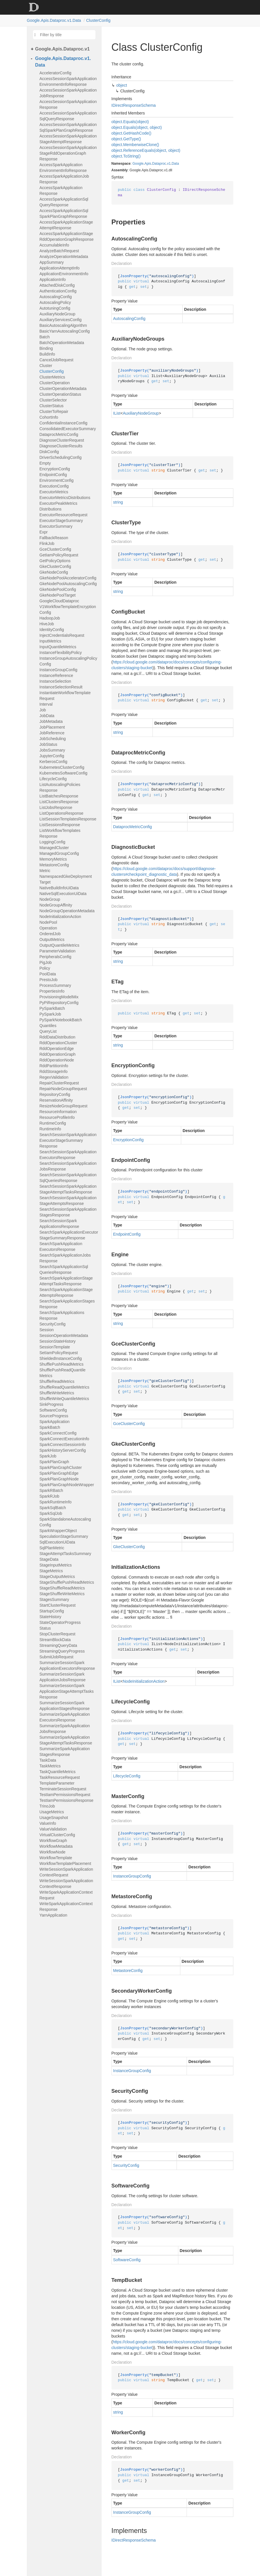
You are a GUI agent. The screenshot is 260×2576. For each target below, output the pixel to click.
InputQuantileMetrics (58, 647)
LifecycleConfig (53, 779)
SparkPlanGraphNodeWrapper (67, 1484)
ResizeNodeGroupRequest (63, 1106)
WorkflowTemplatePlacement (65, 1863)
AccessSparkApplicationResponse (61, 190)
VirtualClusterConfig (57, 1834)
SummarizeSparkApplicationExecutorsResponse (65, 1717)
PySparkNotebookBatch (61, 1020)
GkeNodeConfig (54, 572)
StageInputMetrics (56, 1565)
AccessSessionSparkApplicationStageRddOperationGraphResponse (68, 153)
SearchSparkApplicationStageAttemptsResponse (66, 1292)
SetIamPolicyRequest (59, 1352)
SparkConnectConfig (58, 1433)
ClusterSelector (53, 400)
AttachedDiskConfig (57, 285)
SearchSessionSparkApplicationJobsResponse (68, 1166)
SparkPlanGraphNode (59, 1479)
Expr (44, 532)
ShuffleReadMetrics (57, 1381)
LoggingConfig (52, 842)
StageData (49, 1559)
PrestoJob (49, 979)
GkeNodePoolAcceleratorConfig (68, 578)
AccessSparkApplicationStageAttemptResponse (66, 225)
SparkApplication (55, 1421)
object (121, 85)
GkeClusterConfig (55, 566)
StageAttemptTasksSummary (65, 1553)
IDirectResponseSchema (134, 105)
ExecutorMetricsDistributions (65, 497)
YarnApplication (53, 1915)
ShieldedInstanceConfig (61, 1358)
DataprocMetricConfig (59, 434)
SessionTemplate (55, 1347)
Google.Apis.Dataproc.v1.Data (54, 20)
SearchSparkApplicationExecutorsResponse (61, 1246)
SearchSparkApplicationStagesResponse (67, 1304)
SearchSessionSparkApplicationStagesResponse (68, 1212)
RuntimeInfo (50, 1129)
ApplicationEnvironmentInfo (64, 273)
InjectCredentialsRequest (62, 635)
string (118, 502)
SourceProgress (54, 1416)
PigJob (46, 962)
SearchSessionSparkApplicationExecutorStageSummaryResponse (68, 1140)
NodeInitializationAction (60, 916)
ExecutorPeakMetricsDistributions (58, 506)
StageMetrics (51, 1570)
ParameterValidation (58, 951)
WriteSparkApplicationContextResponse (66, 1906)
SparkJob (48, 1456)
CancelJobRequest (56, 360)
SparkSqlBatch (53, 1507)
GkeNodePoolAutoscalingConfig (68, 583)
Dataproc (159, 164)
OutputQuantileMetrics (59, 945)
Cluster (46, 365)
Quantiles (48, 1025)
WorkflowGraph (53, 1840)
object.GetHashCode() (131, 133)
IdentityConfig (52, 629)
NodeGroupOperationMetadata (67, 911)
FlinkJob (47, 543)
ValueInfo (48, 1823)
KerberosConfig (53, 761)
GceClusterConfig (55, 549)
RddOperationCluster (58, 1043)
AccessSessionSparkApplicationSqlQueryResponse (68, 116)
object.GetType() (126, 139)
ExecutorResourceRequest (63, 515)
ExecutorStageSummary (61, 520)
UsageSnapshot (54, 1817)
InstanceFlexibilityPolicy (61, 652)
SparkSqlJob (51, 1513)
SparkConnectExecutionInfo (64, 1438)
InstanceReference (56, 675)
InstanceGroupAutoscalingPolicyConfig (68, 661)
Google (138, 164)
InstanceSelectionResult (61, 687)
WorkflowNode (53, 1852)
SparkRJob (49, 1496)
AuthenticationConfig (58, 291)
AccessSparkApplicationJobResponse (64, 179)
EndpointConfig (53, 474)
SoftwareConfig (53, 1410)
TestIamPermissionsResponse (66, 1800)
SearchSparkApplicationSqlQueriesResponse (64, 1269)
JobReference (52, 733)
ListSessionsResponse (60, 824)
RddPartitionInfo (54, 1065)
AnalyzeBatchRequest (59, 251)
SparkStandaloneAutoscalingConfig (65, 1522)
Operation (48, 928)
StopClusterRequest (57, 1634)
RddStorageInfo (54, 1071)
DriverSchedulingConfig (61, 457)
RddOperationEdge (57, 1048)
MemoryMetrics (53, 859)
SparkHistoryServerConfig (63, 1450)
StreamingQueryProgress (62, 1651)
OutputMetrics (52, 939)
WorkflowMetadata (56, 1846)
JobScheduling (53, 738)
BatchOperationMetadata (62, 342)
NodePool (48, 922)
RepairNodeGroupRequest (63, 1088)
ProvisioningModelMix (59, 997)
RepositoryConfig (55, 1094)
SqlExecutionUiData (57, 1542)
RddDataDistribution (57, 1037)
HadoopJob (50, 618)
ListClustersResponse (59, 801)
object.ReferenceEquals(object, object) (146, 150)
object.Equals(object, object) (137, 127)
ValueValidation (53, 1829)
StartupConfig (52, 1611)
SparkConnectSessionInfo (63, 1444)
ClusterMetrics (52, 377)
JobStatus (48, 744)
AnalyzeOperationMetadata (64, 256)
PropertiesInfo (52, 991)
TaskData (48, 1760)
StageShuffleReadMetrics (62, 1588)
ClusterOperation (55, 383)
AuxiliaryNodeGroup (57, 314)
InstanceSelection (55, 681)
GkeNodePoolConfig (58, 589)
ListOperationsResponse (61, 813)
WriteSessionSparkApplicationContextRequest (66, 1872)
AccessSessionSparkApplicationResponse (68, 104)
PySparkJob (50, 1014)
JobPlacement (52, 727)
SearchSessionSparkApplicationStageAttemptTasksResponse (68, 1189)
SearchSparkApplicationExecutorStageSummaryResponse (69, 1235)
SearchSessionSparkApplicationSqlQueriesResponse (68, 1178)
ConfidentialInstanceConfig (63, 423)
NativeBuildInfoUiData (59, 888)
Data (175, 164)
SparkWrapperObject (58, 1530)
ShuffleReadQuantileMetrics (64, 1387)
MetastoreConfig (54, 865)
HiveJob (47, 624)
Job (43, 710)
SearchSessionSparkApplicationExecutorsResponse (68, 1155)
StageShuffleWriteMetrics (62, 1593)
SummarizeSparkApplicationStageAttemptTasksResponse (66, 1740)
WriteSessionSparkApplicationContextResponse (66, 1883)
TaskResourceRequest (60, 1777)
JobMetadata (51, 721)
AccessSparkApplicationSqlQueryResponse (64, 202)
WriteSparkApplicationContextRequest (66, 1895)
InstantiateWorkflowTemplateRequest (65, 695)
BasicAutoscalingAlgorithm (63, 325)
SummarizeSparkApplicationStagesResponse (65, 1751)
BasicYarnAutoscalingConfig (65, 331)
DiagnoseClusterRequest (62, 440)
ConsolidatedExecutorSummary (68, 428)
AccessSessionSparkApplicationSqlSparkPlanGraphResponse (68, 127)
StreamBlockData (55, 1639)
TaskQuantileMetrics (58, 1771)
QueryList (48, 1031)
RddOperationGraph (58, 1054)
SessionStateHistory (58, 1341)
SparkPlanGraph (54, 1461)
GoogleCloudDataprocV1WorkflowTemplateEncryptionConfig (68, 607)
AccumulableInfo (54, 245)
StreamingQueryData (58, 1645)
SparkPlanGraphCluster (61, 1467)
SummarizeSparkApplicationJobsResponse (65, 1728)
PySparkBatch (52, 1008)
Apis (147, 164)
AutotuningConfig (55, 308)
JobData (47, 715)
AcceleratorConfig (55, 73)
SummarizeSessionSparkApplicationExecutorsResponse (67, 1665)
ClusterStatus (52, 405)
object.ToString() (126, 156)
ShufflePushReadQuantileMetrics (63, 1373)
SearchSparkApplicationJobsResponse (65, 1258)
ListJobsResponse (56, 807)
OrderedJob (50, 933)
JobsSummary (52, 750)
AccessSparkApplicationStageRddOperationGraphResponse (67, 236)
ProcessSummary (55, 985)
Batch (45, 337)
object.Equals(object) (130, 121)
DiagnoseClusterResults (61, 446)
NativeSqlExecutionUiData (63, 893)
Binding (46, 348)
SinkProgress (51, 1404)
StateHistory (50, 1616)
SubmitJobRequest (56, 1657)
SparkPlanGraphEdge (59, 1473)
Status (45, 1628)
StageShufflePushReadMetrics (67, 1582)
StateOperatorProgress (60, 1622)
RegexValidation (54, 1077)
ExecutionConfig (54, 486)
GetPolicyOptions (55, 560)
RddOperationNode (57, 1060)
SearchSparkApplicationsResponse (62, 1315)
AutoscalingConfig (56, 296)
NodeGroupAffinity (56, 905)
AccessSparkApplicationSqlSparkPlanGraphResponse (64, 213)
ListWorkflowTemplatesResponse (60, 833)
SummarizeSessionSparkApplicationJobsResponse (63, 1677)
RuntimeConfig (53, 1123)
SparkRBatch (51, 1490)
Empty (45, 463)
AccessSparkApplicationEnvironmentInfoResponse (63, 167)
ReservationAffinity (56, 1100)
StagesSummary (54, 1599)
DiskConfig (49, 451)
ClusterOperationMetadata (63, 388)
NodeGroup (50, 899)
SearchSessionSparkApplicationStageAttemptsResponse (68, 1200)
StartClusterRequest (58, 1605)
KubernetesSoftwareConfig (63, 773)
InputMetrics (50, 641)
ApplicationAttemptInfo (60, 268)
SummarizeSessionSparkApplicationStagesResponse (65, 1705)
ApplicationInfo (53, 279)
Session (47, 1329)
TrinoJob (47, 1806)
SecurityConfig (53, 1324)
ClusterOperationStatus (60, 394)
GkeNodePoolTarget (58, 595)
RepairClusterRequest (59, 1083)
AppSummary (52, 262)
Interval (46, 704)
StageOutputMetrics (57, 1576)
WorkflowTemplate (56, 1857)
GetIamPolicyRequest (59, 555)
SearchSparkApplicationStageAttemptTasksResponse (66, 1281)
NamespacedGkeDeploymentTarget (66, 879)
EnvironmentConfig (57, 480)
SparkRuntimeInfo (56, 1502)
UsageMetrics (52, 1812)
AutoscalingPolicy (55, 302)
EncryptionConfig (55, 469)
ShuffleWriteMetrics (57, 1393)
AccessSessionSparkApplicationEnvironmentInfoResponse (68, 81)
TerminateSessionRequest (63, 1789)
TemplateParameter (57, 1783)
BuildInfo (47, 354)
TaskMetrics (50, 1766)
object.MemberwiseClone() (135, 144)
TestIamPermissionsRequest (65, 1794)
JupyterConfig (52, 756)
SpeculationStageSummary (64, 1536)
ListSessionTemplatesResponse (68, 819)
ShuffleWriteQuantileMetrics (64, 1398)
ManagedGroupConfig (59, 853)
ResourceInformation (58, 1111)
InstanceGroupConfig (58, 669)
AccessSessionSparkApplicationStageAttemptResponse (68, 139)
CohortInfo (49, 417)
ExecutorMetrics (54, 492)
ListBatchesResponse (59, 796)
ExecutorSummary (56, 526)
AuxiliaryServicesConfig (61, 319)
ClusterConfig (98, 20)
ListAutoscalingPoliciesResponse (60, 787)
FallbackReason (54, 537)
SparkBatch (50, 1427)
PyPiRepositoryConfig (59, 1002)
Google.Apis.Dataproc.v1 (62, 48)
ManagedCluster (54, 847)
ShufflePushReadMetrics (62, 1364)
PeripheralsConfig (55, 956)
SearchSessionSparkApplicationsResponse (59, 1223)
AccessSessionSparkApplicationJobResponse (68, 93)
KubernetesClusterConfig (62, 767)
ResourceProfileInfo (57, 1117)
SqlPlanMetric (52, 1548)
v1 (169, 164)
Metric (45, 870)
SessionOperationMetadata (64, 1335)
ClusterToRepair (54, 411)
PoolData (48, 974)
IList (117, 413)
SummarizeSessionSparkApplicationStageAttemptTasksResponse (67, 1691)
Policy (45, 968)
